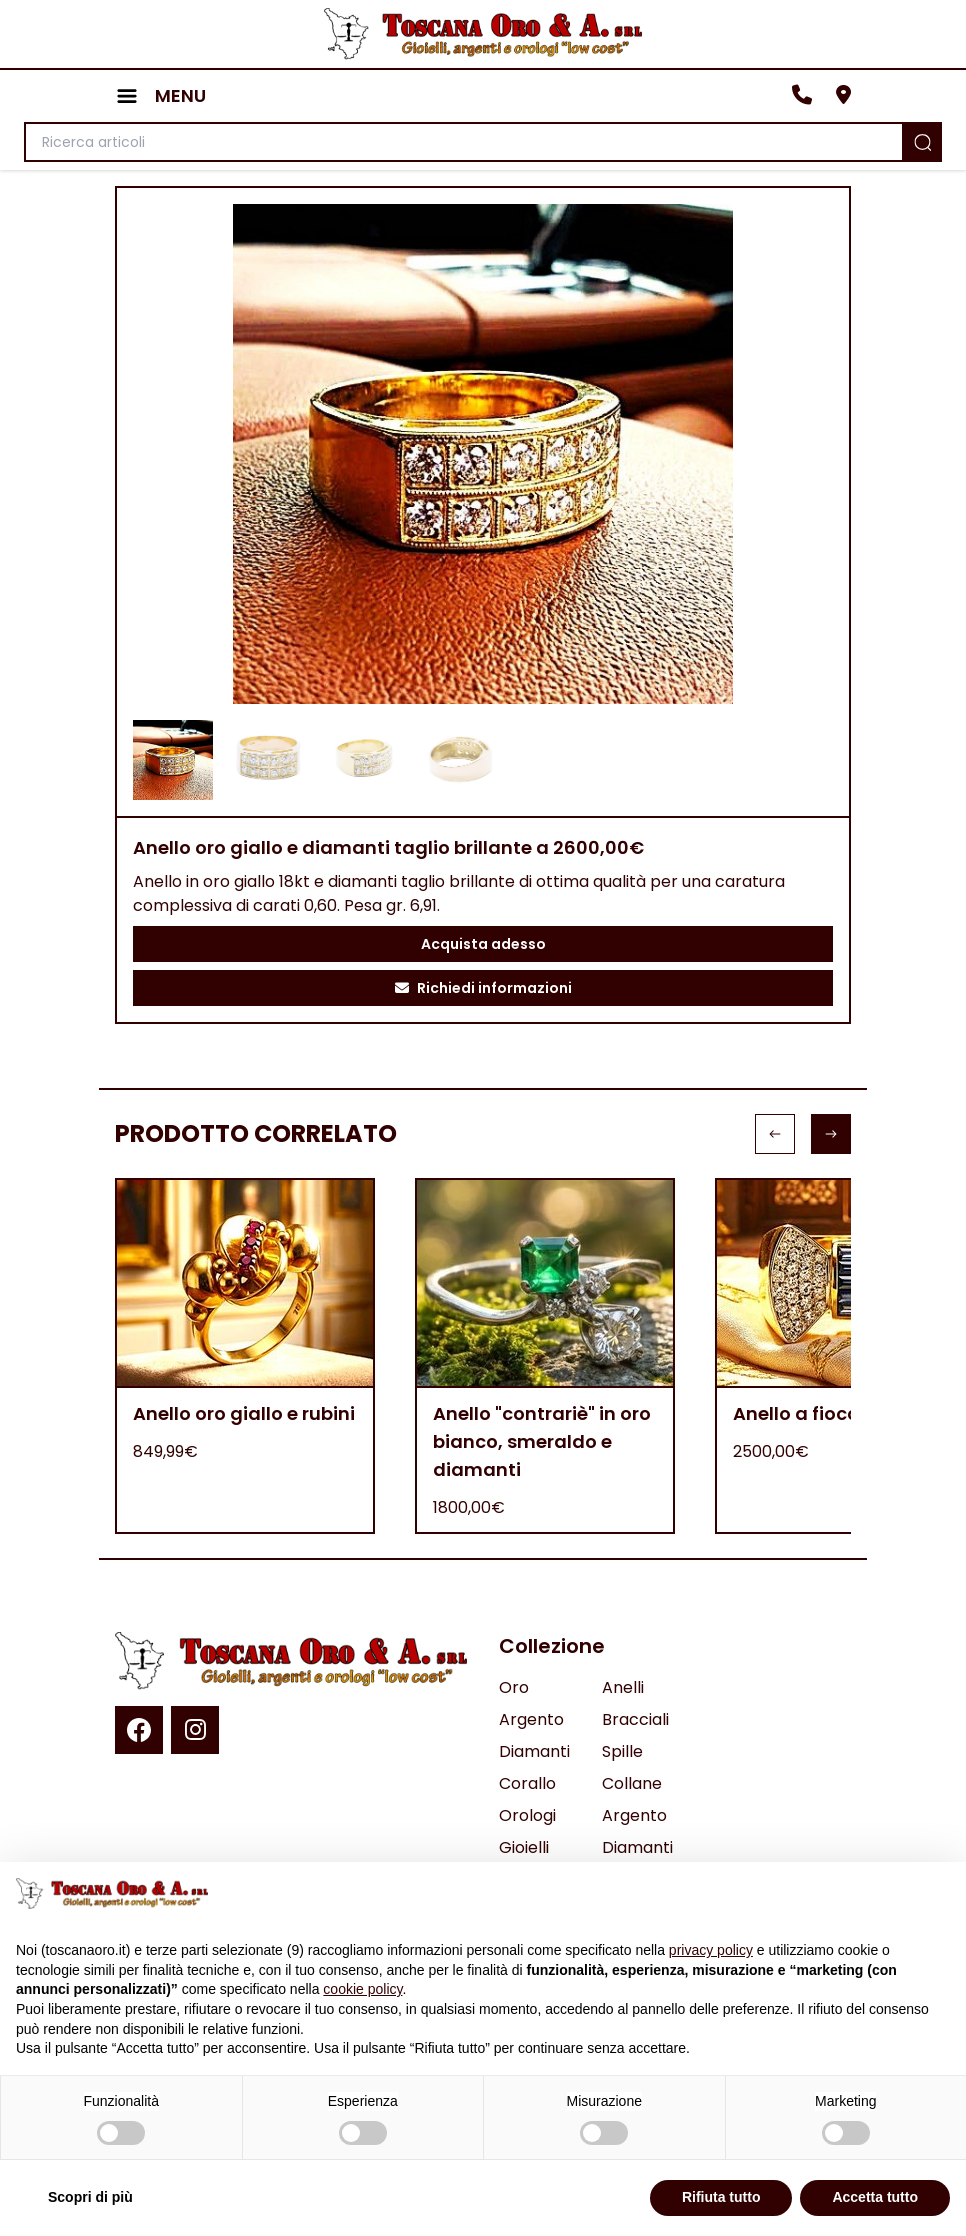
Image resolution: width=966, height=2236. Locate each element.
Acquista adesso (483, 944)
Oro (514, 1687)
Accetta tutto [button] (875, 2197)
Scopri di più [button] (90, 2197)
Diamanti (534, 1751)
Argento (531, 1719)
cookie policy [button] (362, 1989)
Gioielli (524, 1847)
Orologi (527, 1815)
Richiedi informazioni (483, 988)
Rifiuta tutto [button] (721, 2197)
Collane (632, 1783)
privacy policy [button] (711, 1950)
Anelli (623, 1687)
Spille (622, 1751)
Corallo (527, 1783)
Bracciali (635, 1719)
